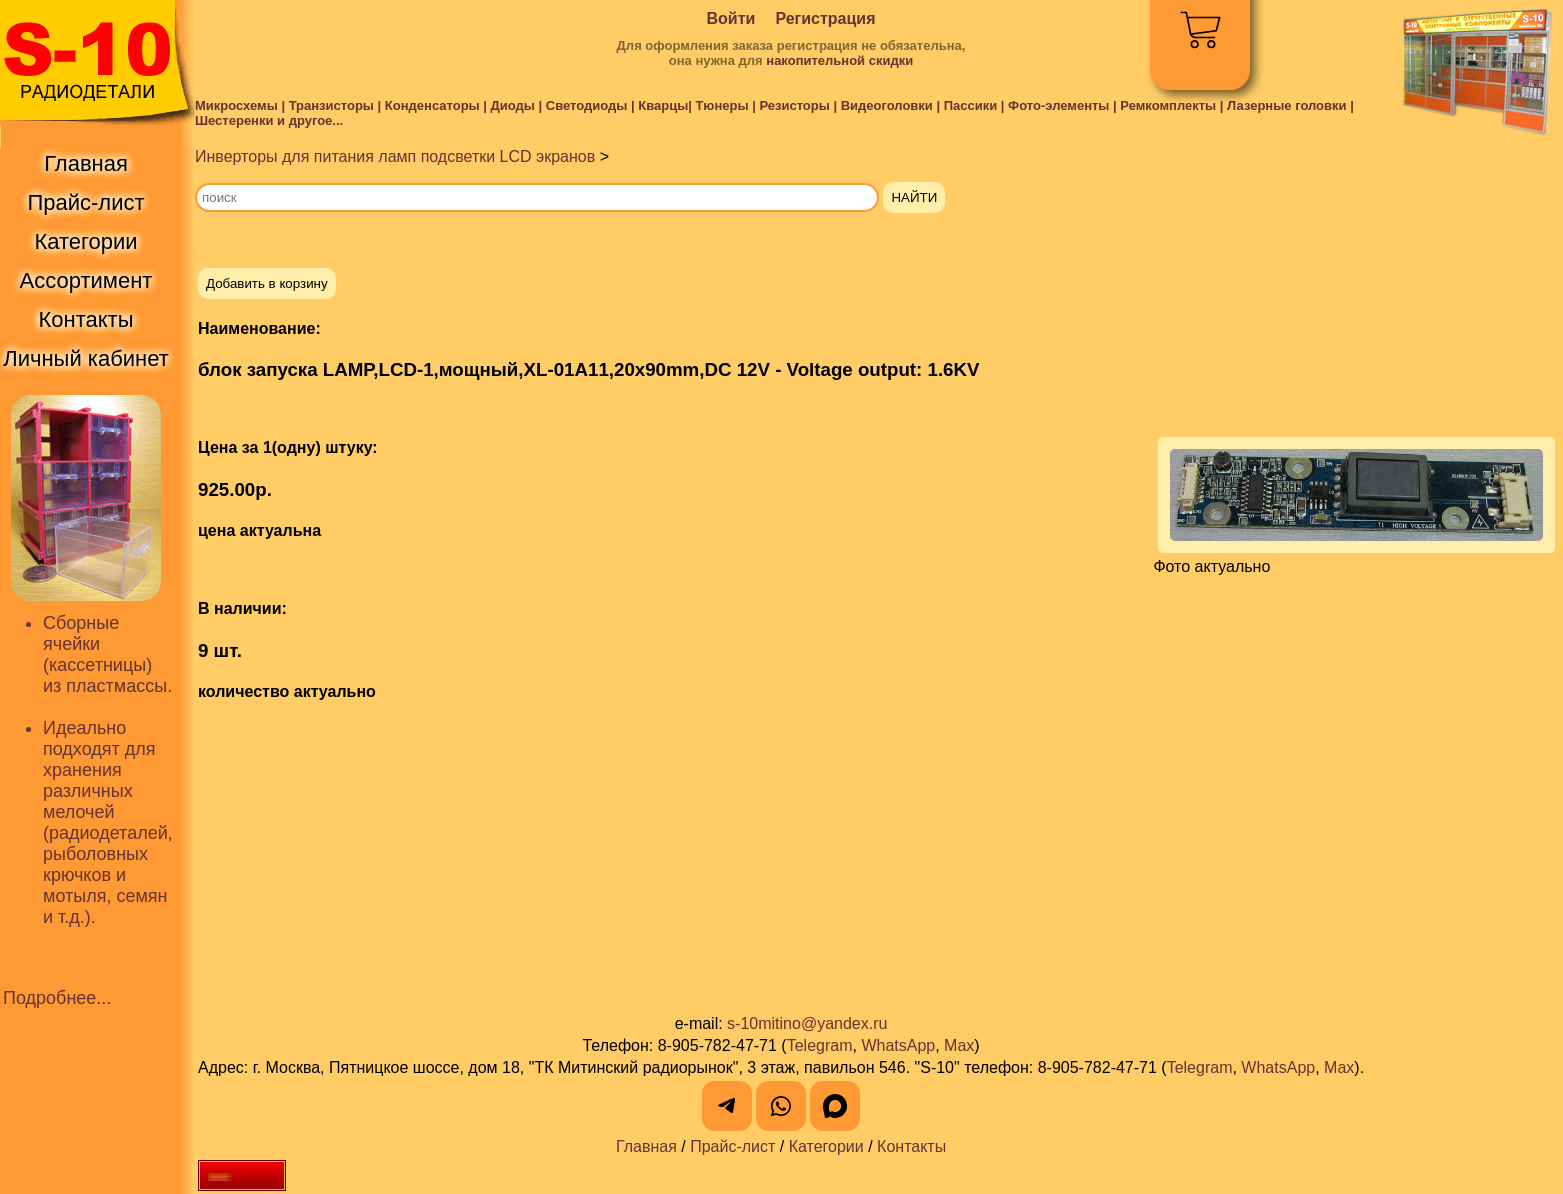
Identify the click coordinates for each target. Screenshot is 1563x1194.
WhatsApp (898, 1045)
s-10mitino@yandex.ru (807, 1023)
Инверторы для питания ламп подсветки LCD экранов (395, 156)
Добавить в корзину (267, 283)
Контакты (911, 1146)
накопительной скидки (839, 60)
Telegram (820, 1045)
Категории (826, 1146)
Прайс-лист (732, 1146)
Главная (646, 1146)
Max (959, 1045)
